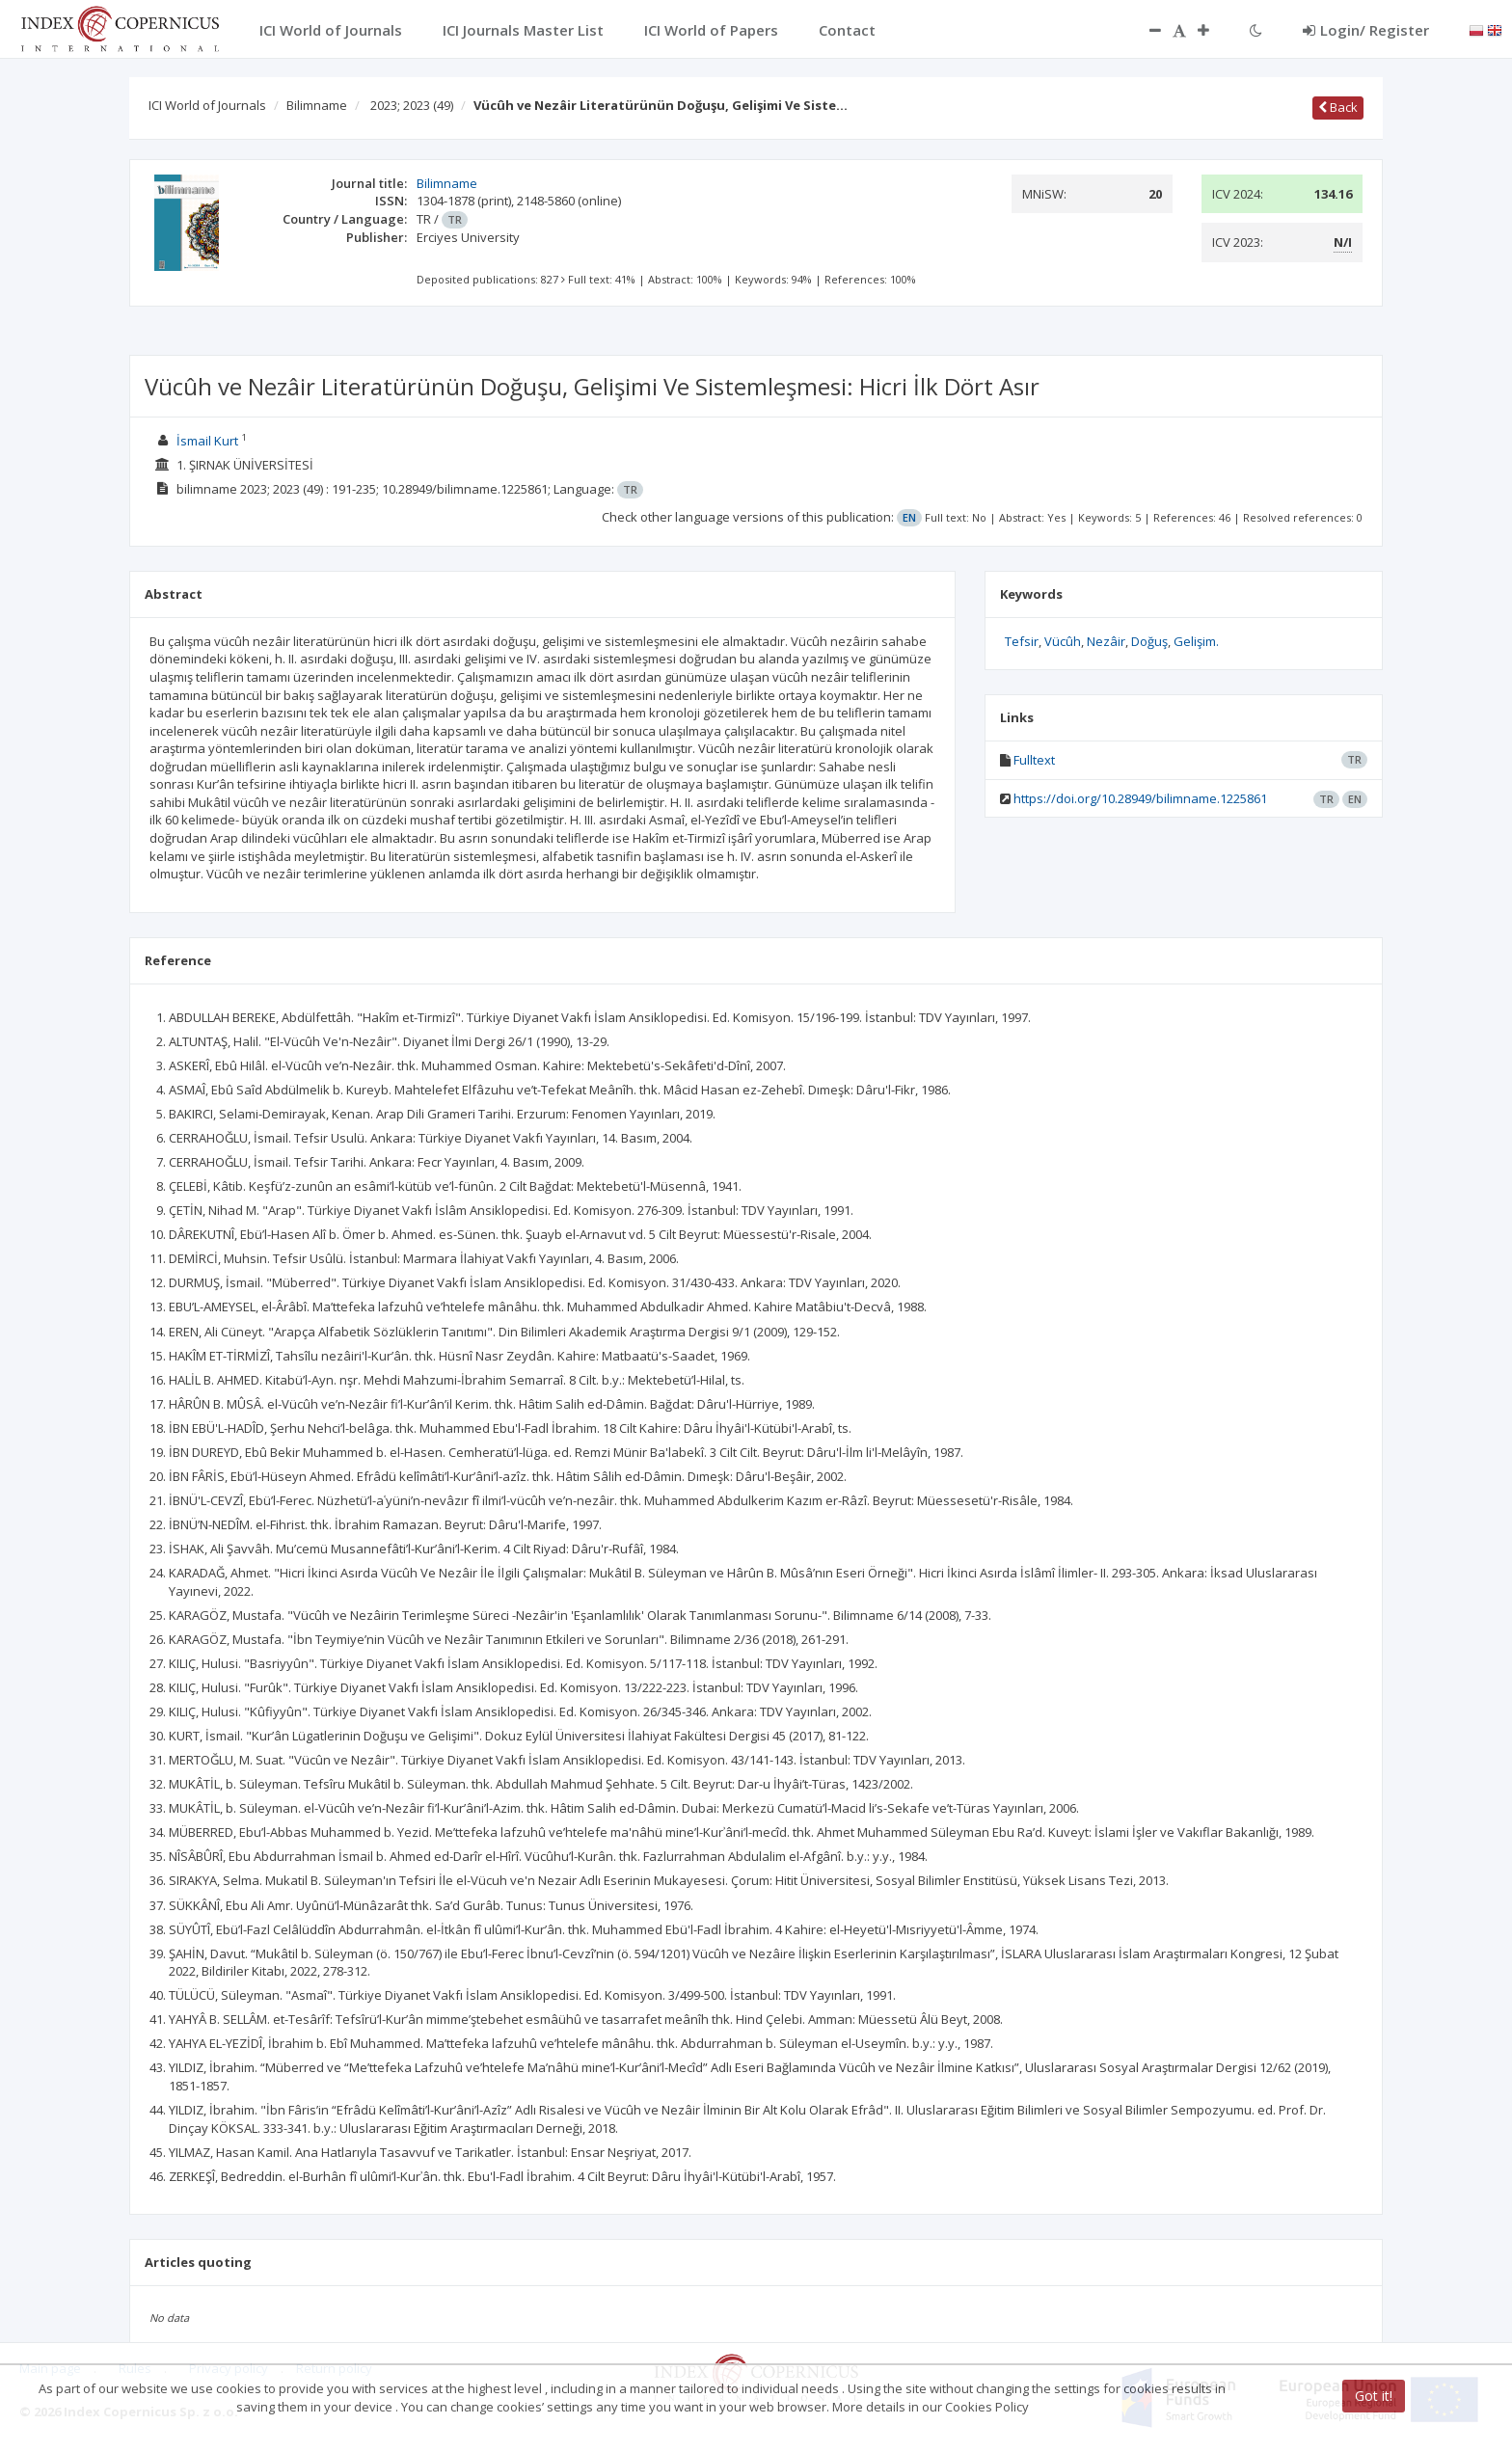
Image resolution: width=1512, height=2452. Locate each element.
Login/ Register (1366, 30)
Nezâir (1106, 641)
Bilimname (316, 105)
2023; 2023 (411, 105)
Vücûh (1062, 641)
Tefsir (1022, 641)
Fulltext (1034, 759)
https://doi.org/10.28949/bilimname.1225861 (1140, 798)
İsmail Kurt (207, 440)
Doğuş (1149, 641)
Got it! (1373, 2395)
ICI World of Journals (207, 105)
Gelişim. (1196, 641)
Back (1338, 107)
